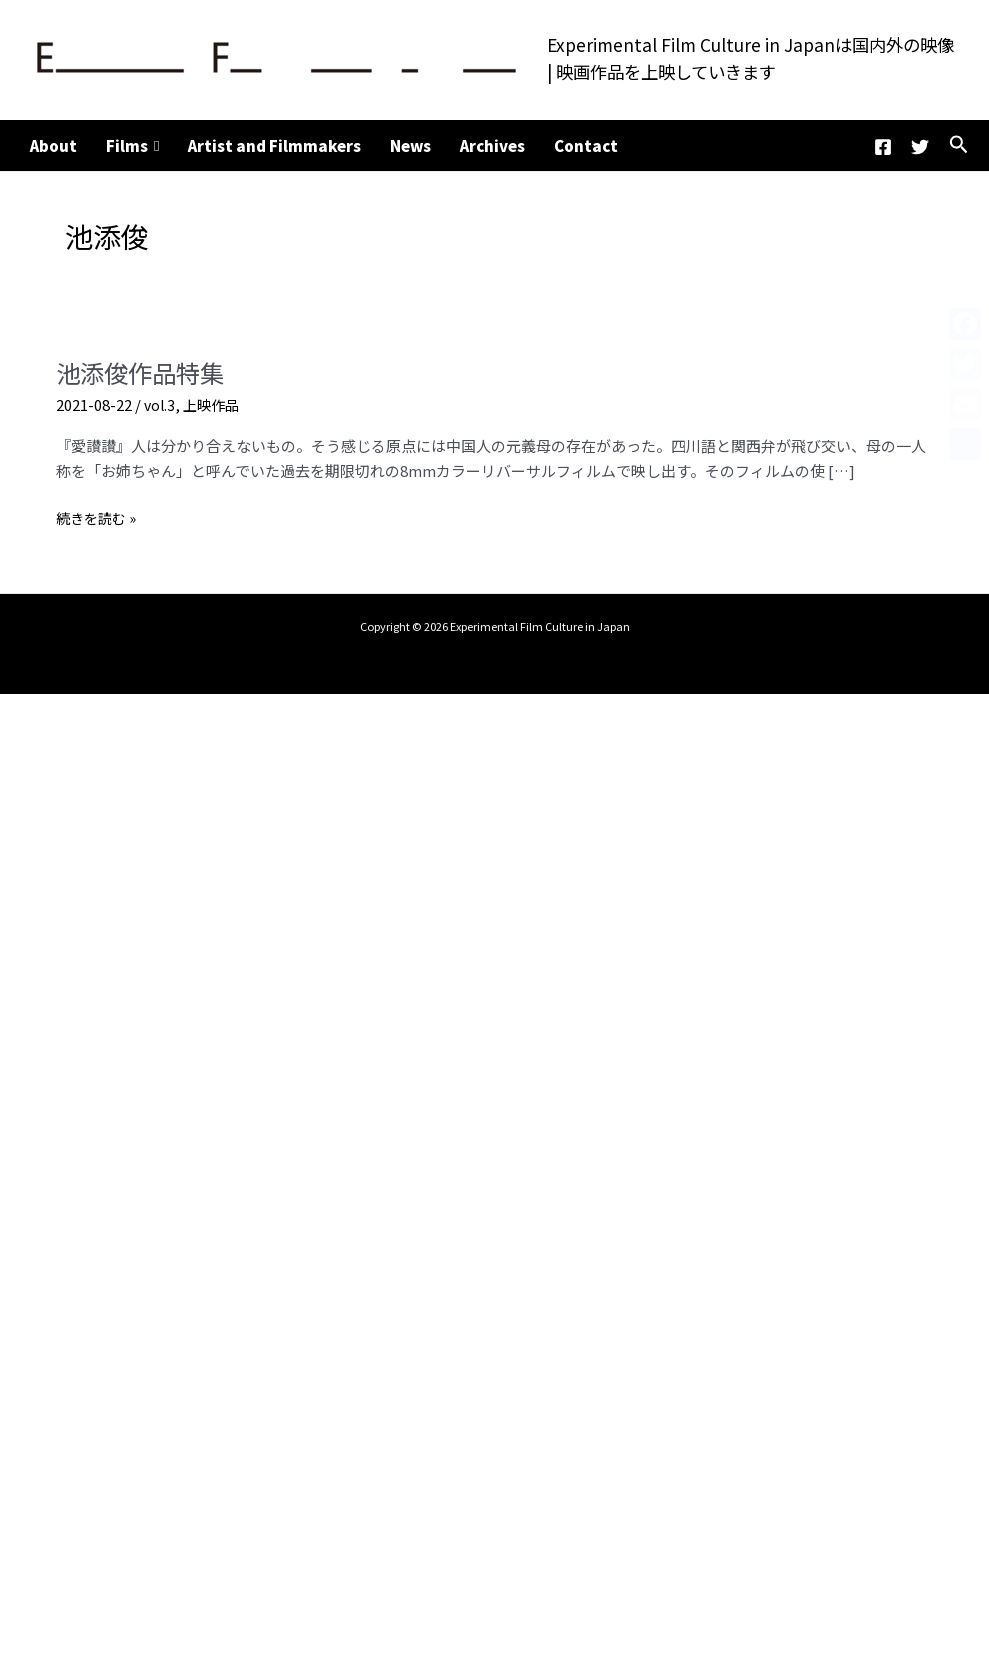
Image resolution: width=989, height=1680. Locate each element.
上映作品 (215, 404)
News (410, 145)
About (53, 145)
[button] (959, 145)
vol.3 (160, 404)
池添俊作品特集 (147, 371)
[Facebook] (883, 147)
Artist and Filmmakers (274, 145)
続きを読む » (98, 518)
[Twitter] (920, 147)
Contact (586, 145)
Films (132, 145)
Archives (492, 145)
